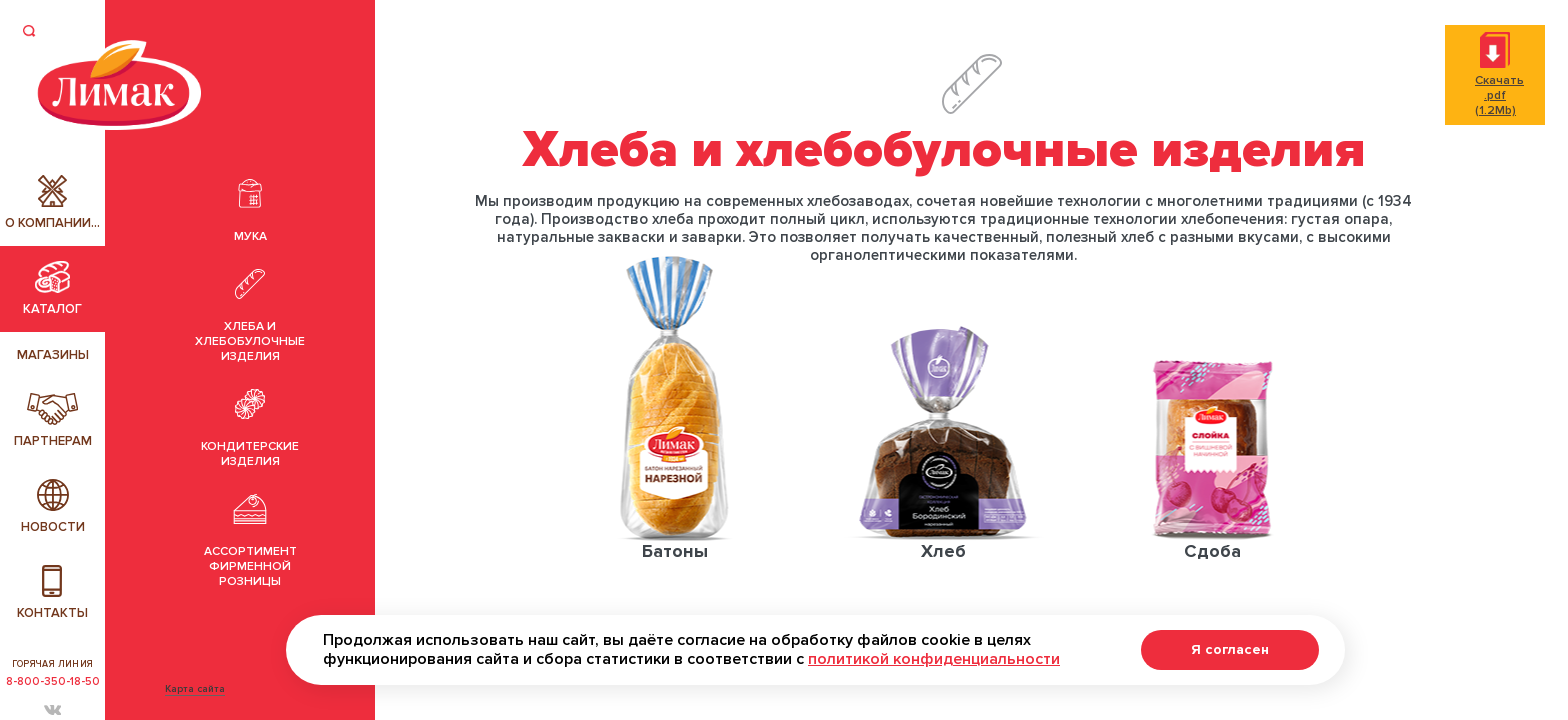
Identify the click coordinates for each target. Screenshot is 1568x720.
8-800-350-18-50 (53, 681)
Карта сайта (195, 689)
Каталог (52, 289)
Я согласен (1230, 649)
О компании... (52, 203)
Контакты (52, 593)
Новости (53, 507)
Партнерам (53, 421)
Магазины (53, 355)
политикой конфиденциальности (934, 659)
